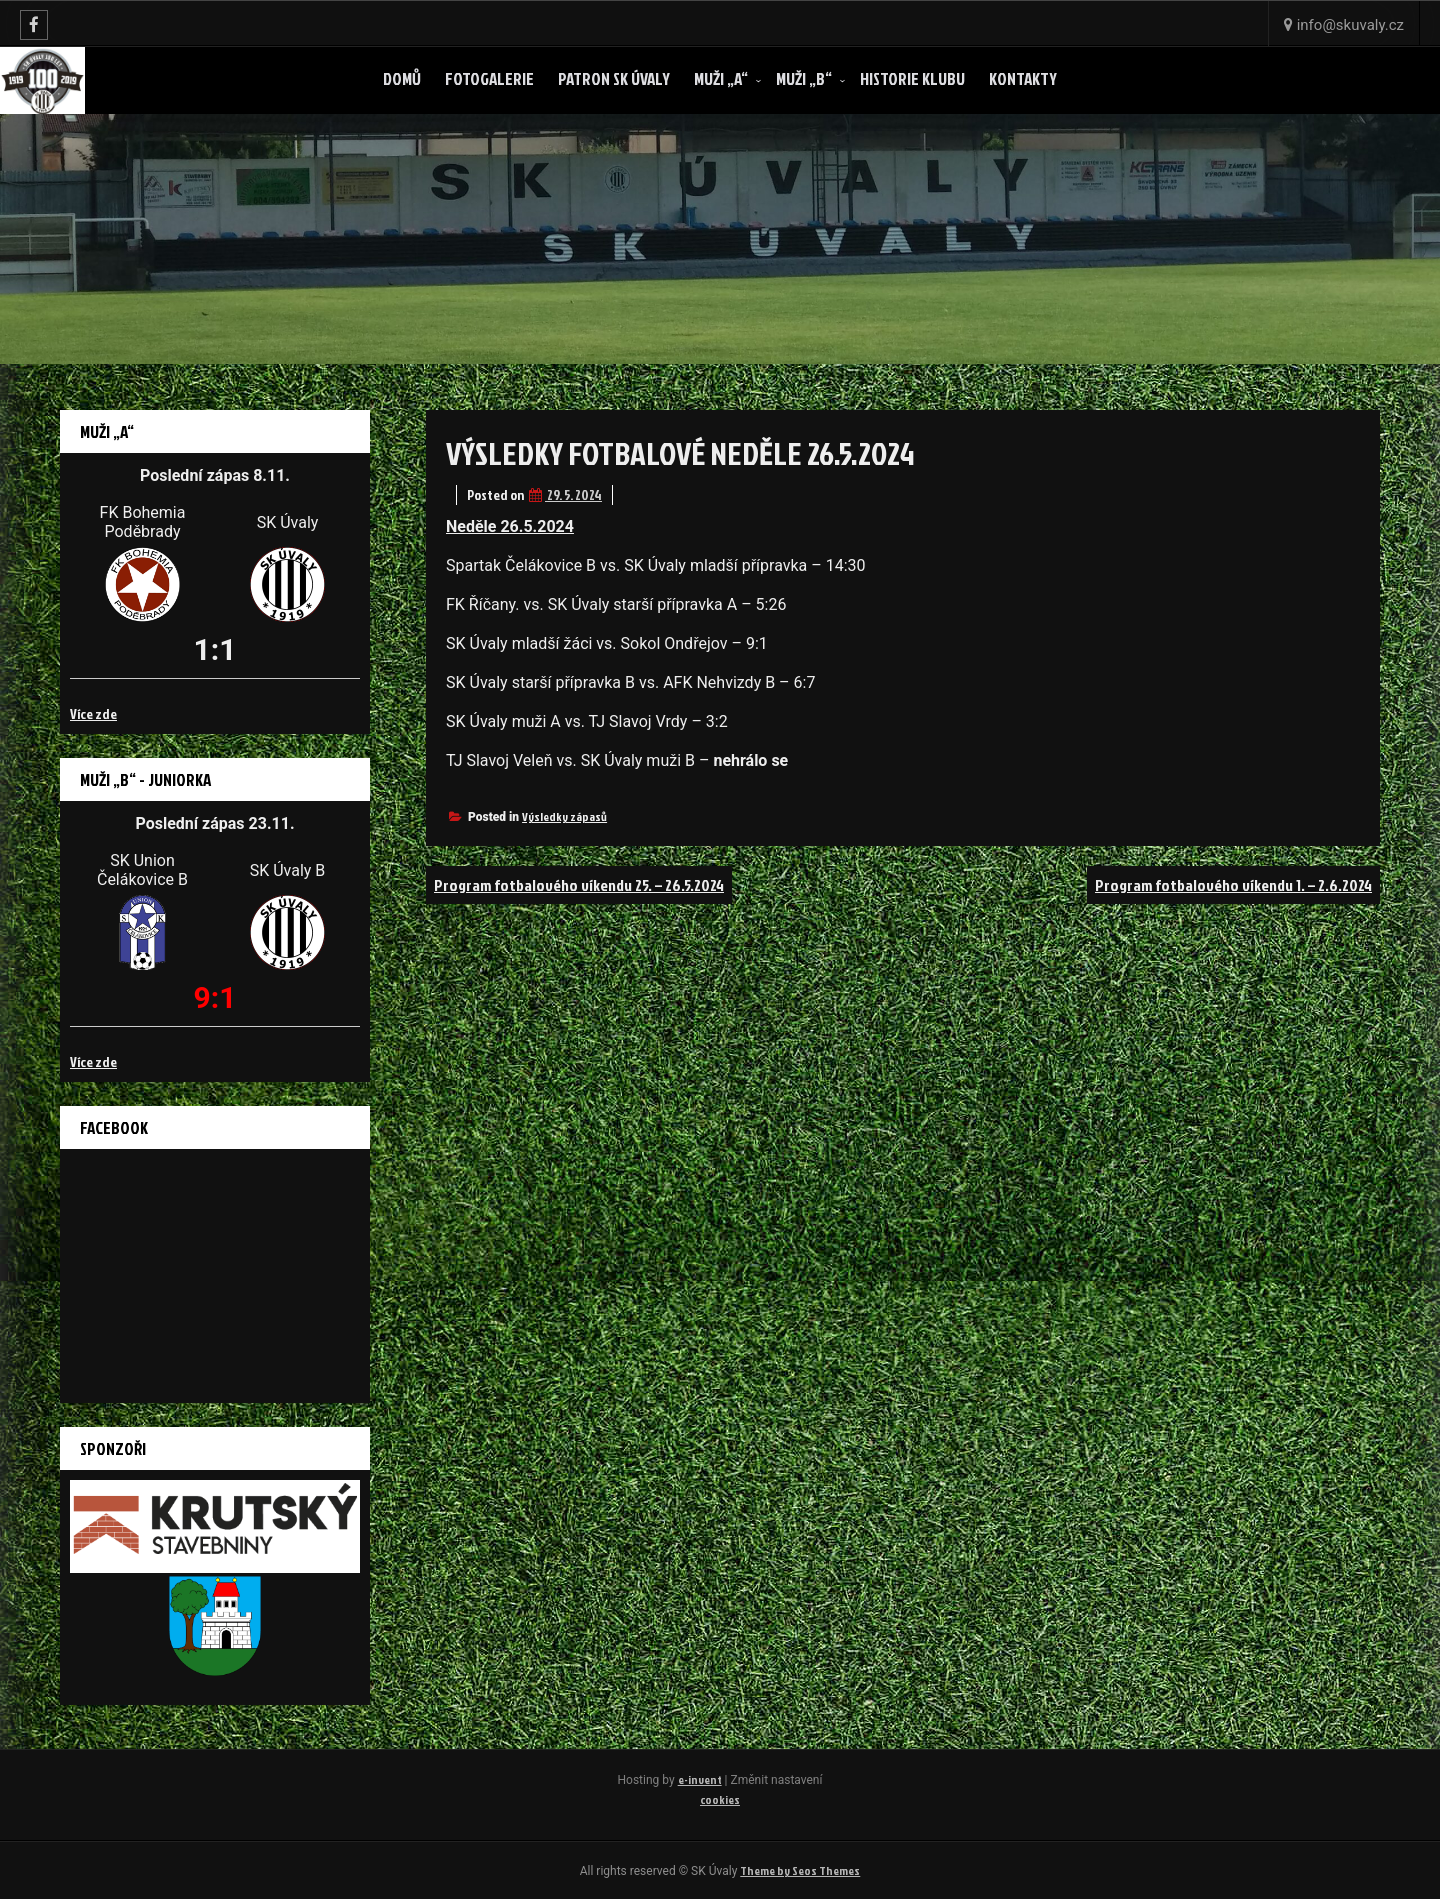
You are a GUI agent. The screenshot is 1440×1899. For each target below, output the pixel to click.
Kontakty (1023, 78)
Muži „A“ (721, 78)
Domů (402, 78)
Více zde (93, 713)
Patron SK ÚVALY (614, 78)
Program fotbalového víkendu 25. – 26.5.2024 (579, 885)
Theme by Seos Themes (800, 1870)
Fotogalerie (489, 78)
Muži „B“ (804, 78)
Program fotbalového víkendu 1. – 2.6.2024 (1233, 885)
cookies (720, 1799)
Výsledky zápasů (564, 816)
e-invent (700, 1779)
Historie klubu (912, 78)
